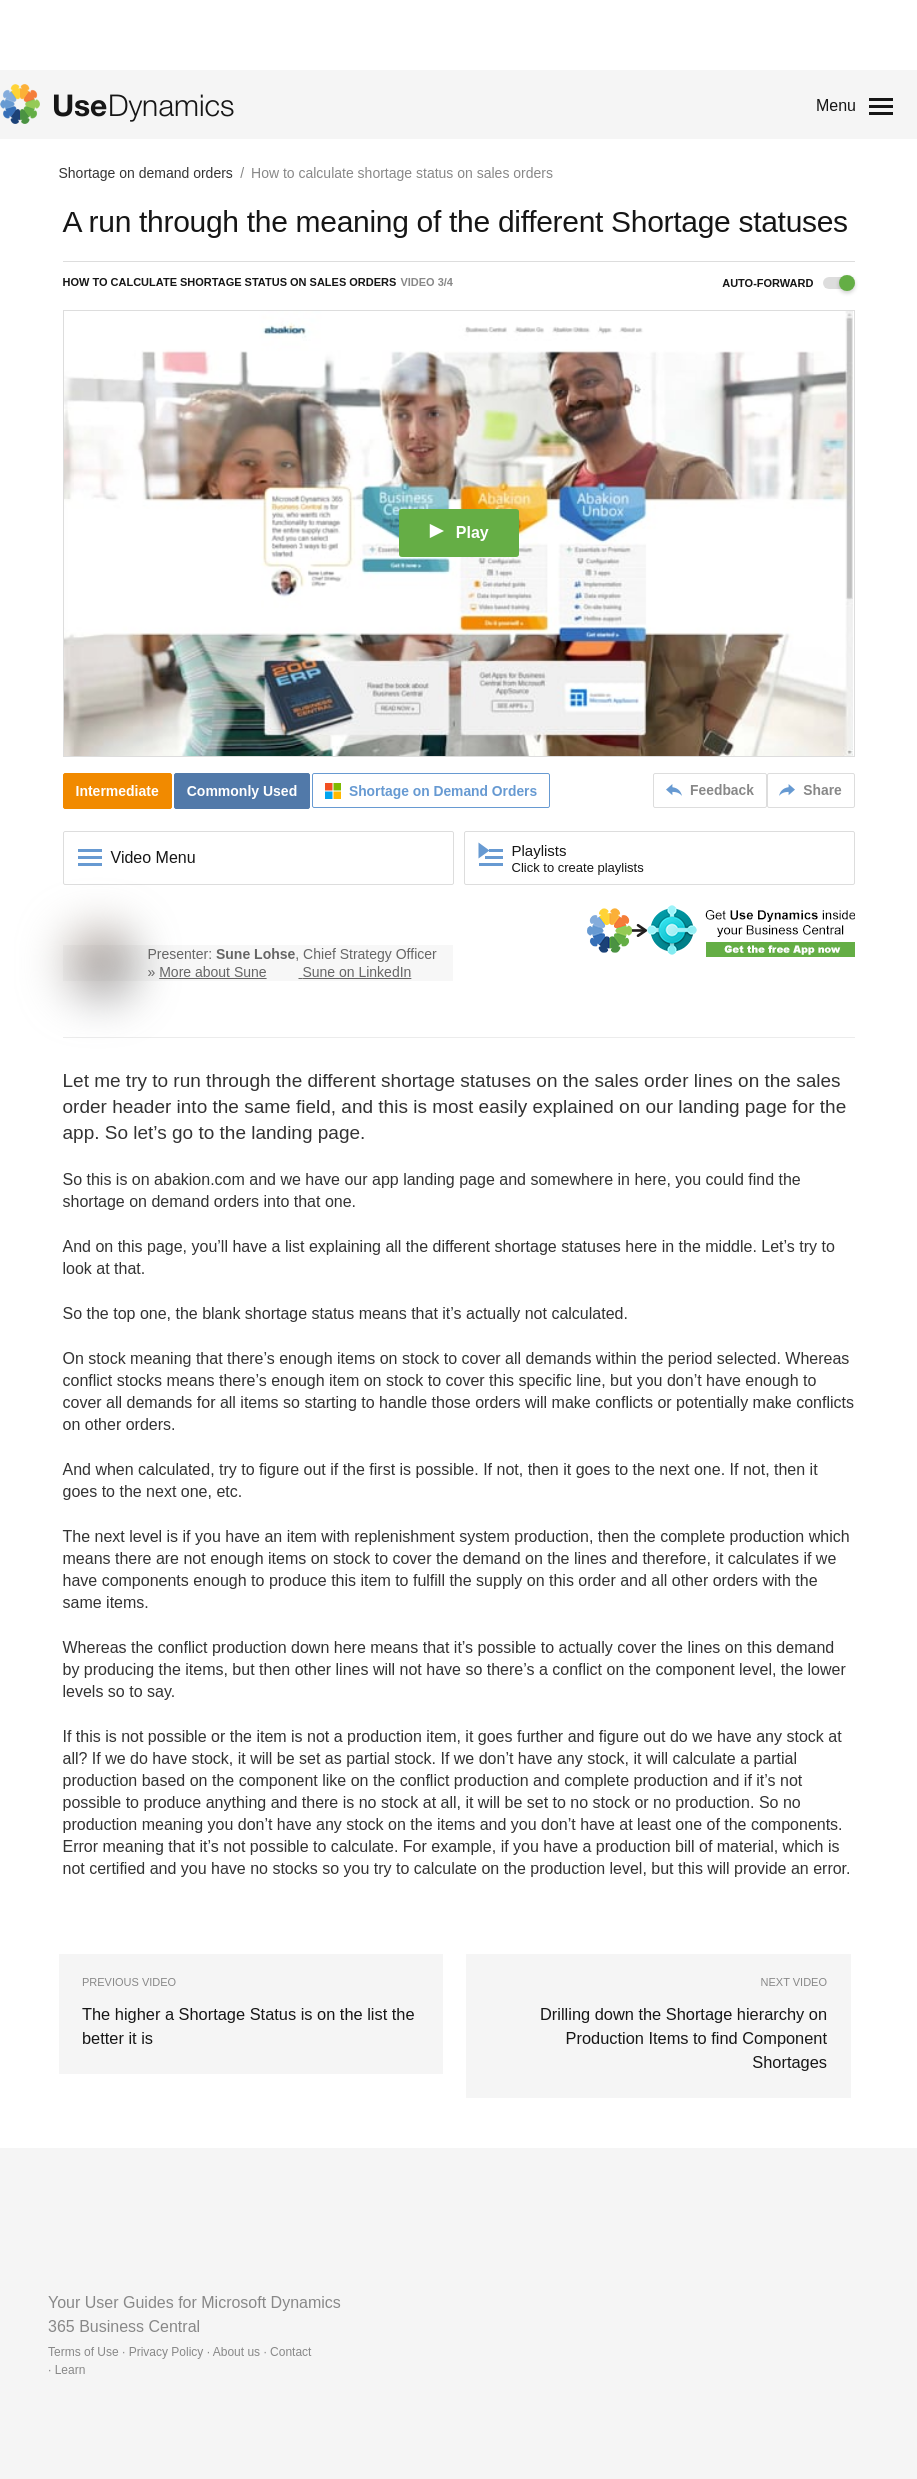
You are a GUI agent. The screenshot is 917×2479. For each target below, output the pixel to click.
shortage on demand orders (161, 1201)
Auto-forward (788, 284)
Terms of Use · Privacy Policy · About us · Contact (179, 2328)
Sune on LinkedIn (356, 972)
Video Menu (153, 857)
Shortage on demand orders (146, 174)
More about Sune (212, 972)
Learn (70, 2346)
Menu (836, 105)
